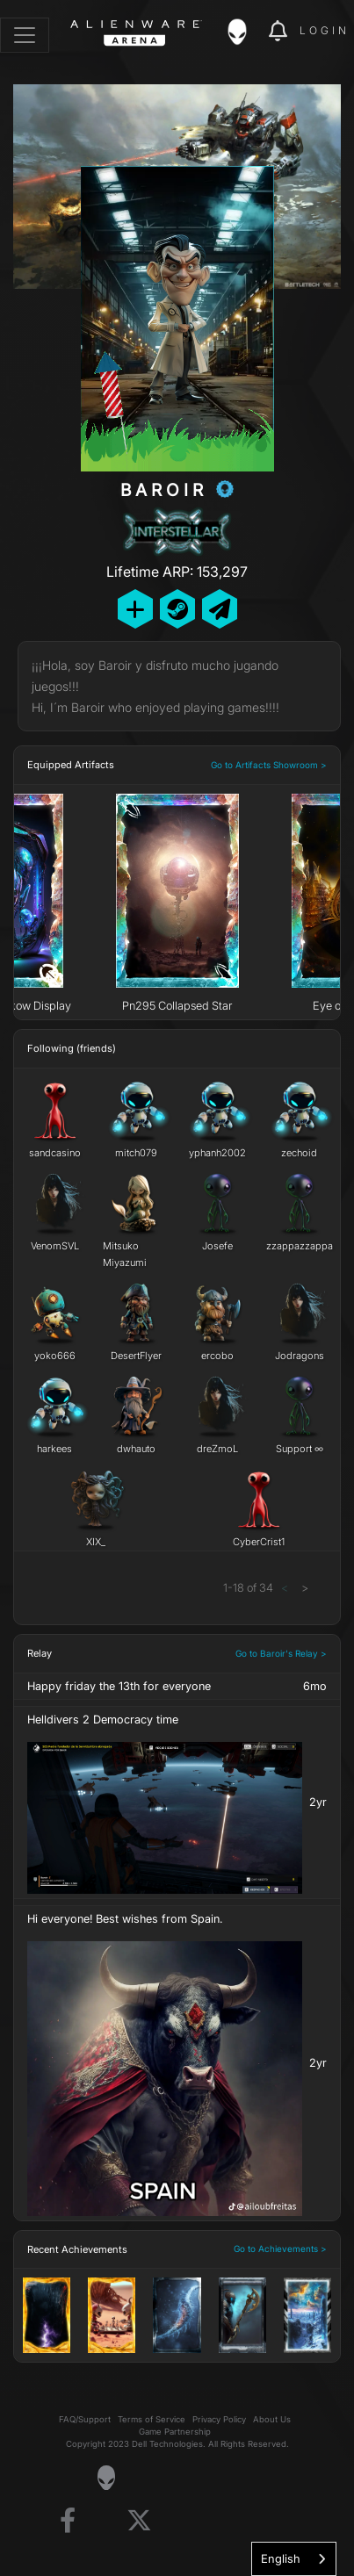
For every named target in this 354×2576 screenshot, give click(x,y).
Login (325, 30)
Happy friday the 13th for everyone (119, 1686)
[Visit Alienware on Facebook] (68, 2521)
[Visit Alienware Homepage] (105, 2477)
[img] (246, 32)
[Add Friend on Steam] (177, 609)
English (280, 2558)
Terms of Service (151, 2419)
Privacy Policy (219, 2419)
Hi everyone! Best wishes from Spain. (125, 1918)
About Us (272, 2419)
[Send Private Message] (219, 609)
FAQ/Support (85, 2419)
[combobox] (293, 2559)
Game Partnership (175, 2431)
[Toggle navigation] (24, 35)
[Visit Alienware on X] (139, 2521)
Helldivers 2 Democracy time (102, 1719)
